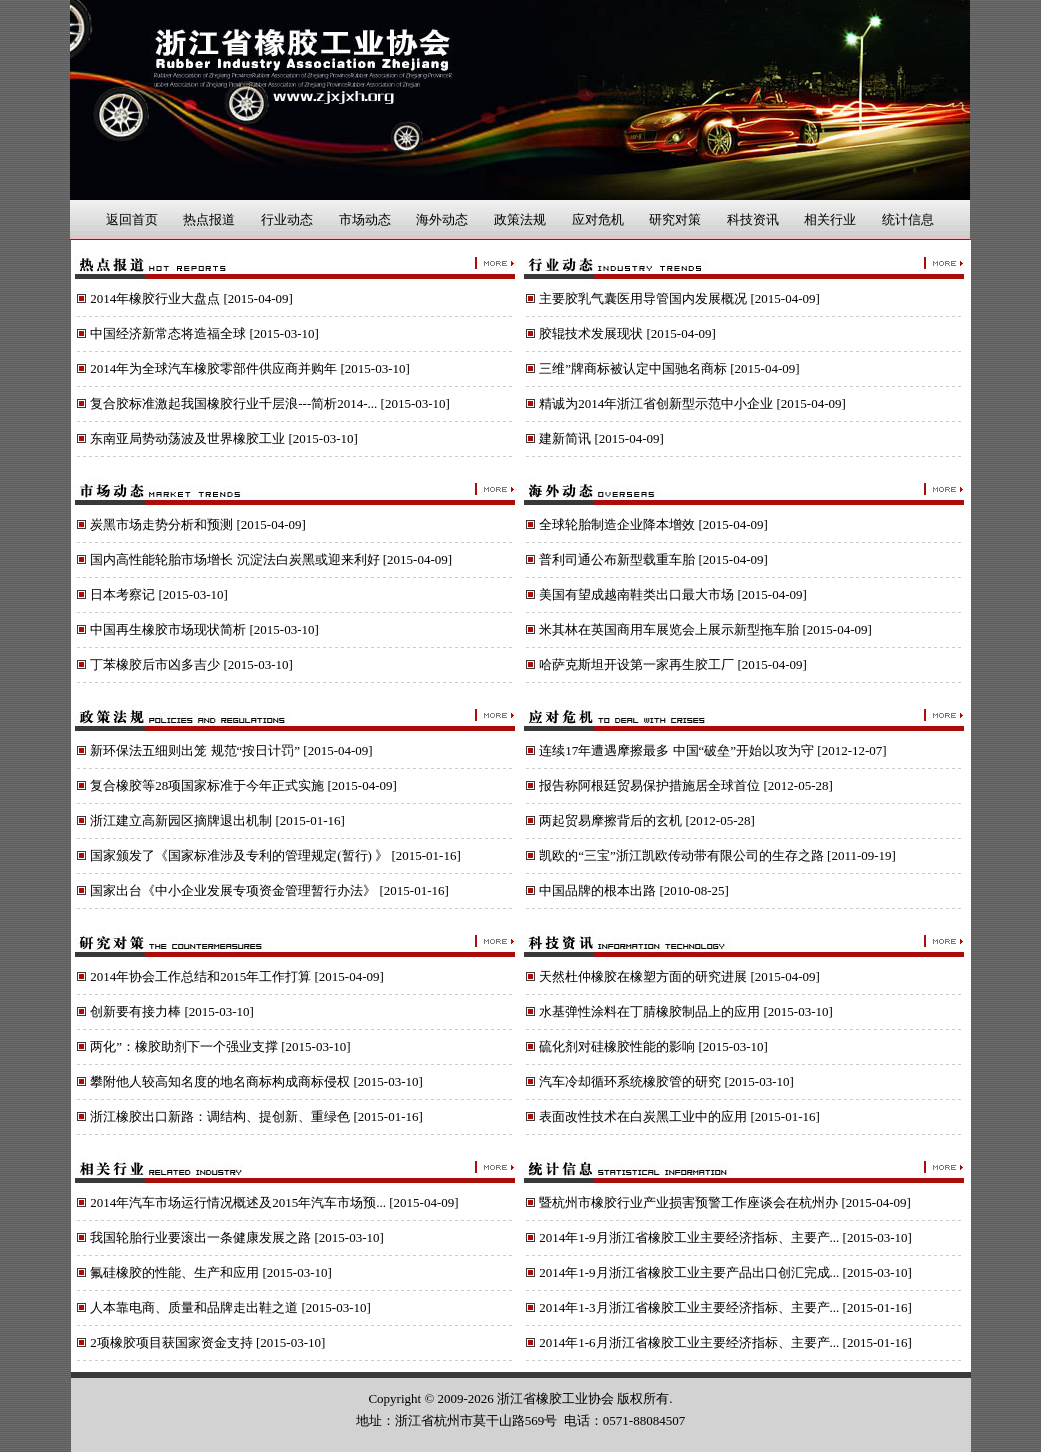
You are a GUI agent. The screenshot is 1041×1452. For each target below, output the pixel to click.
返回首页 (132, 219)
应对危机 (598, 219)
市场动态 (365, 219)
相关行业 (830, 219)
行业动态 (287, 219)
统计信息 (908, 219)
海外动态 (442, 219)
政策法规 (520, 219)
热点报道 (209, 219)
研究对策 (675, 219)
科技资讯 (753, 219)
